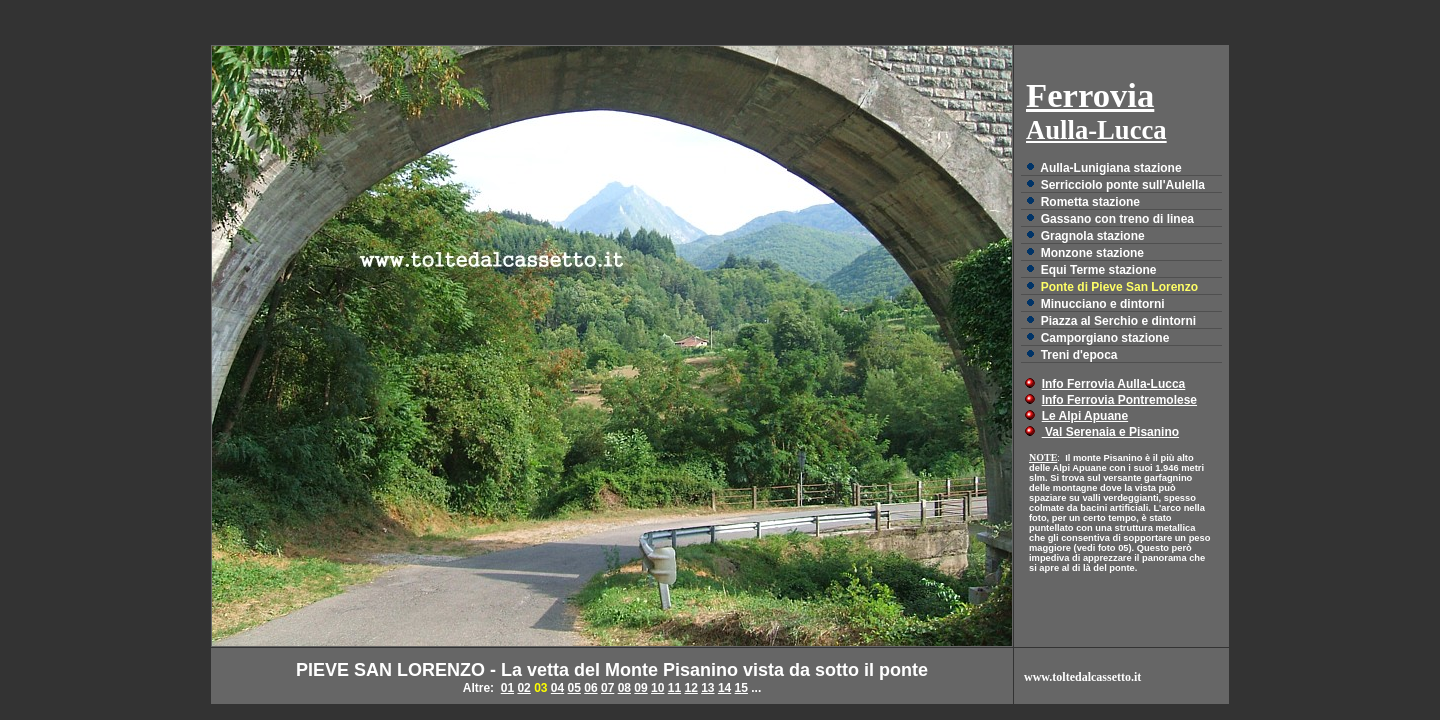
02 (523, 688)
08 (624, 688)
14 (724, 688)
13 (707, 688)
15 (741, 688)
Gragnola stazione (1093, 236)
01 (507, 688)
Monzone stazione (1092, 253)
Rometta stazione (1090, 202)
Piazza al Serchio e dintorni (1118, 321)
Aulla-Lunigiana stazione (1110, 168)
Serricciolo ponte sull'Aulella (1123, 185)
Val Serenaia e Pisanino (1110, 432)
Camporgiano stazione (1105, 338)
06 (590, 688)
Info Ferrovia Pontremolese (1119, 400)
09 (640, 688)
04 (557, 688)
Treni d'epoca (1079, 355)
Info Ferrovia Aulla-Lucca (1114, 384)
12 (690, 688)
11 (674, 688)
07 (607, 688)
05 (574, 688)
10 (657, 688)
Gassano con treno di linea (1117, 219)
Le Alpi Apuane (1085, 416)
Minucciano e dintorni (1103, 304)
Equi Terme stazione (1099, 270)
